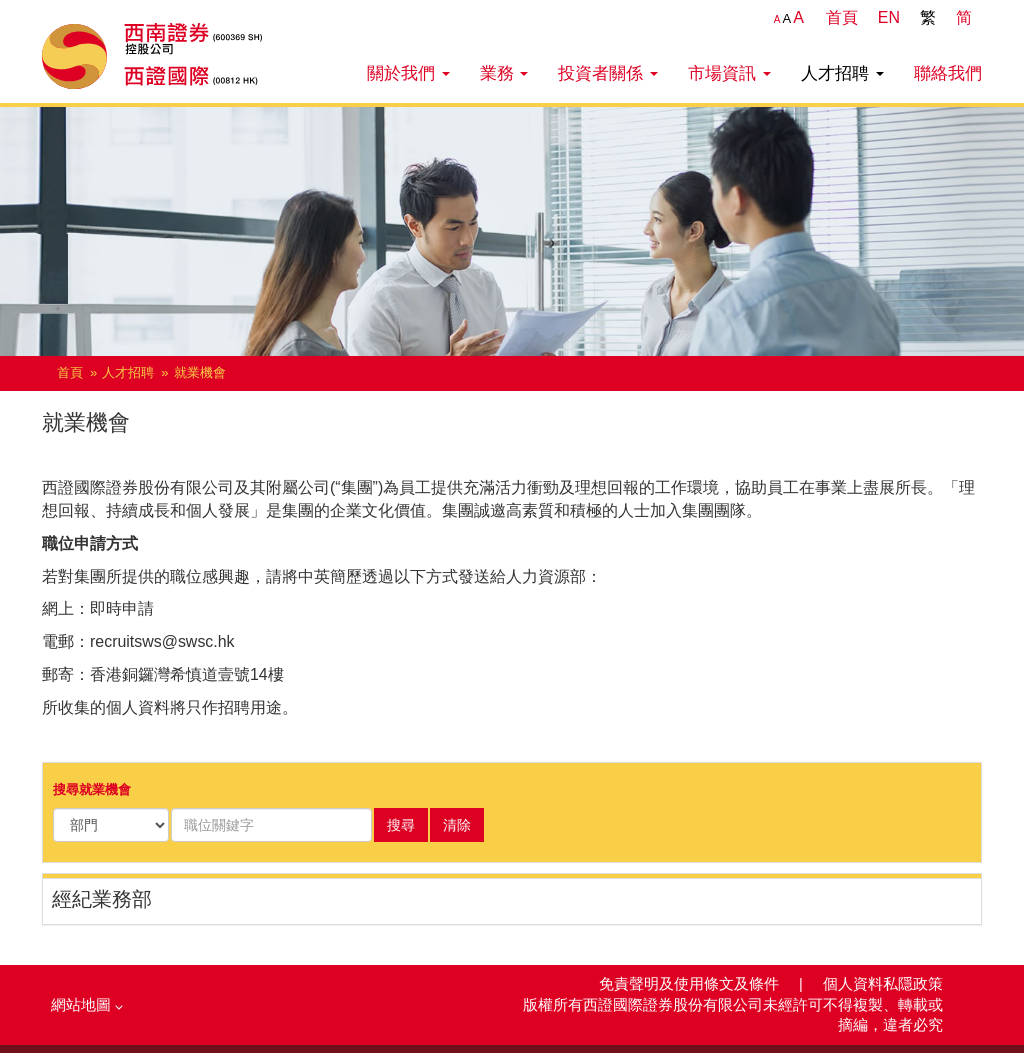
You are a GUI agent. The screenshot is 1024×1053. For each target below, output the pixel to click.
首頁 (842, 17)
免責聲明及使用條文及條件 (691, 984)
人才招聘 (842, 73)
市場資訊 (729, 73)
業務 (504, 73)
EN (889, 17)
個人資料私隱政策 (883, 984)
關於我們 (408, 73)
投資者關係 (608, 73)
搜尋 (401, 825)
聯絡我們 (948, 73)
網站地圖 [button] (87, 1005)
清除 (457, 825)
